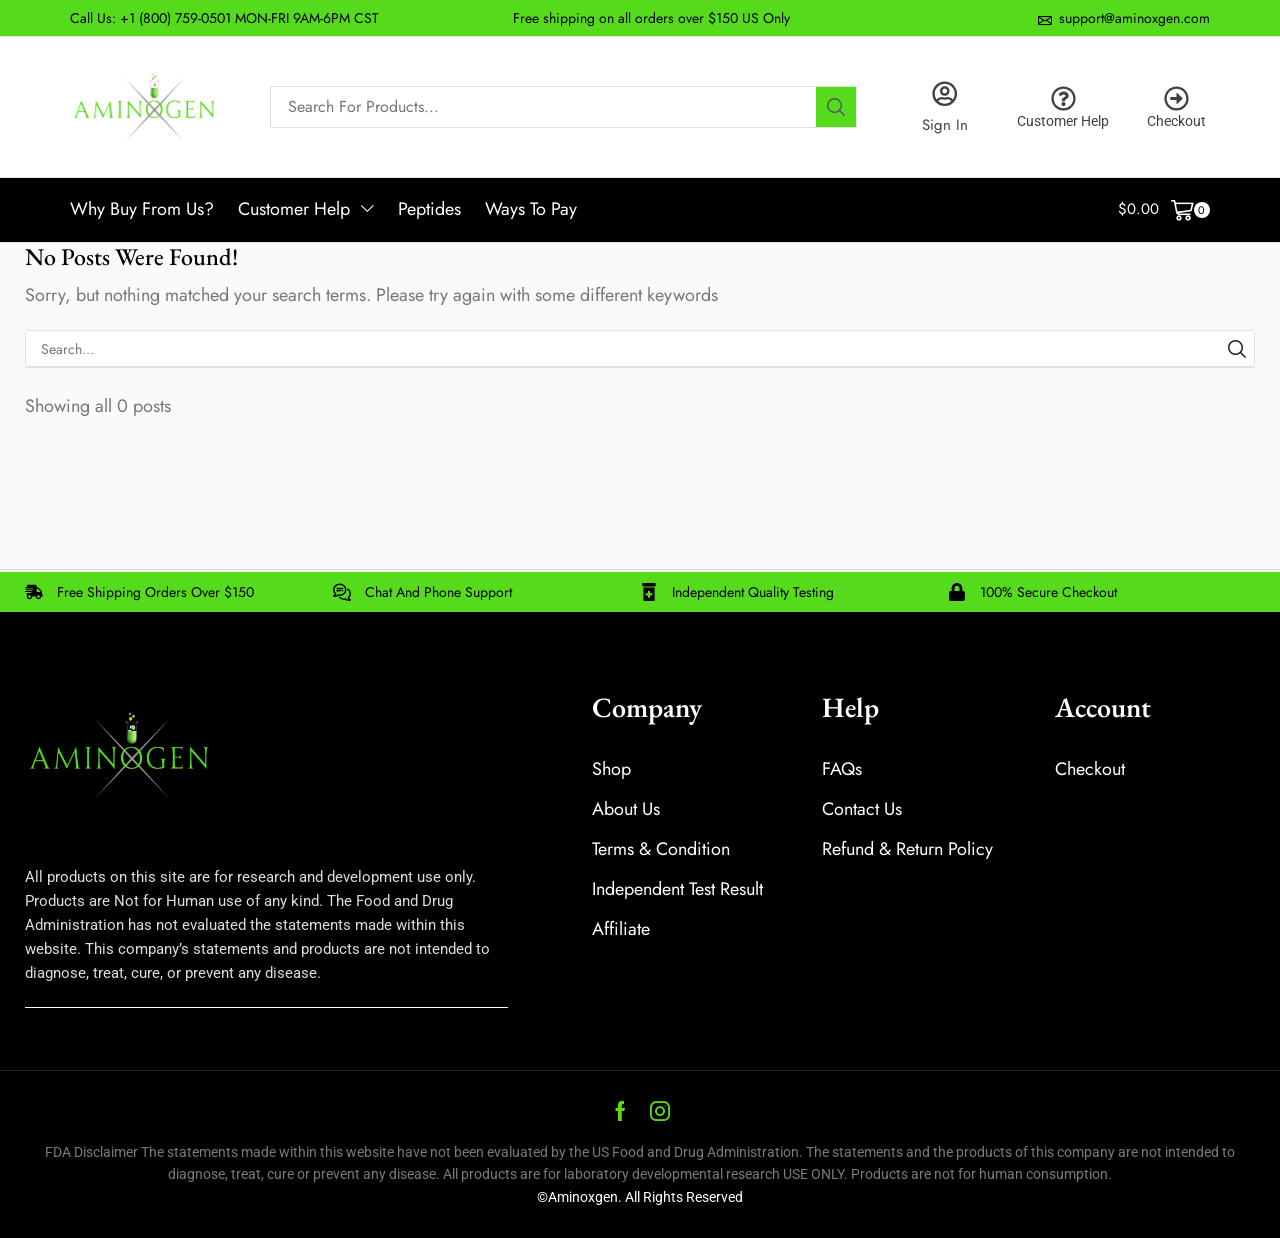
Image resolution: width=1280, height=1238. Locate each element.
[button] (1164, 210)
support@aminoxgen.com (1134, 18)
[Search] (836, 107)
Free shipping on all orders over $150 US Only (651, 18)
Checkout (1176, 120)
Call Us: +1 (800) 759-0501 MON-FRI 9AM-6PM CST (224, 18)
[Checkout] (1176, 97)
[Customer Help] (1063, 97)
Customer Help (1063, 120)
